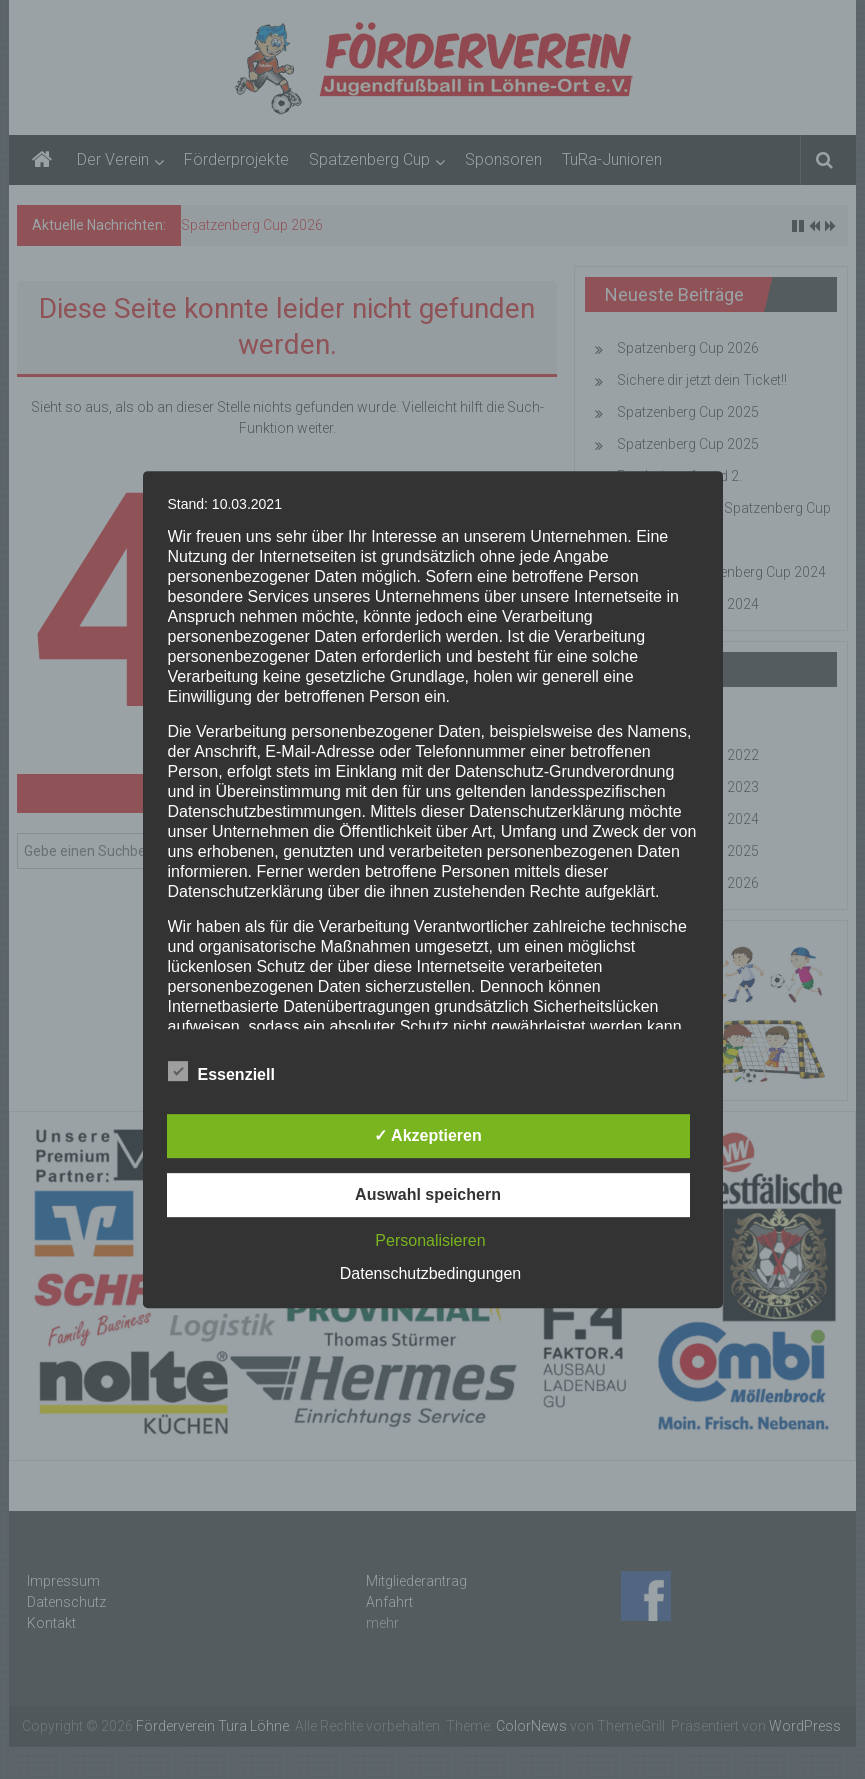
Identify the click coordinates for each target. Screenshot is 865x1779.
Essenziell (221, 1071)
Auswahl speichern (428, 1194)
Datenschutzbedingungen (430, 1273)
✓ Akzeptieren (428, 1135)
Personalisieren (430, 1240)
